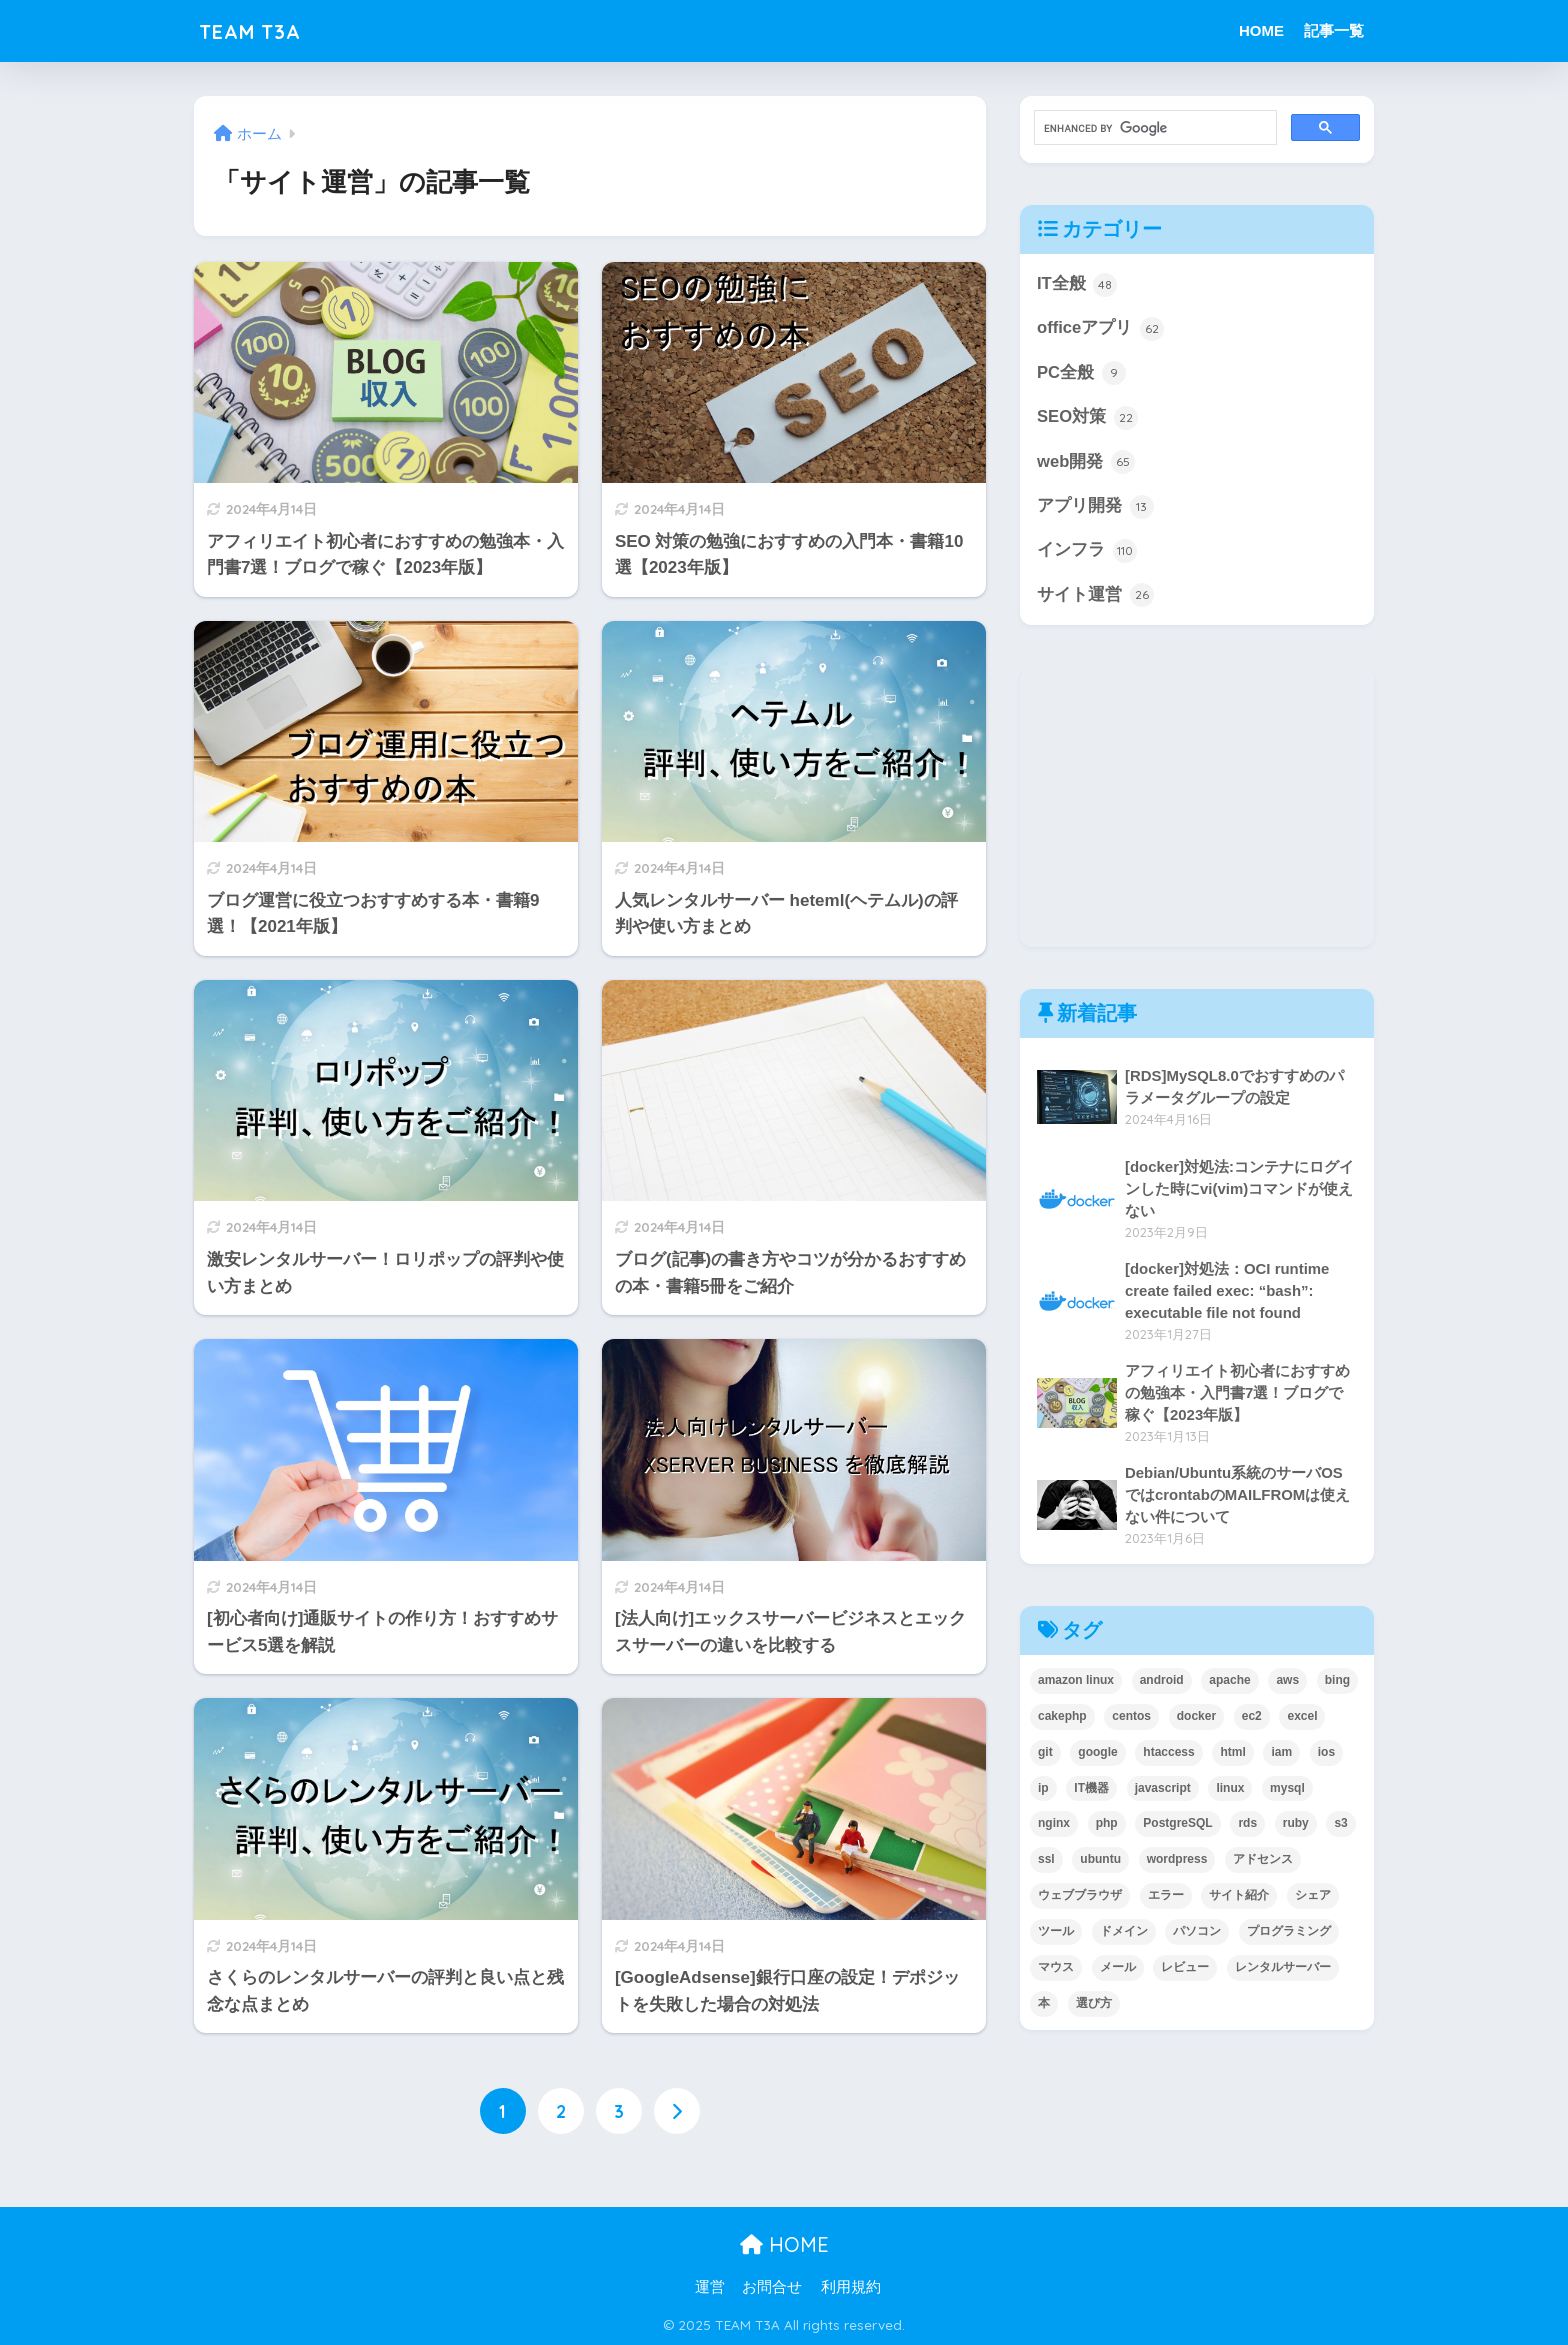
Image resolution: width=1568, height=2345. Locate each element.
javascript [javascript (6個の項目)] (1163, 1790)
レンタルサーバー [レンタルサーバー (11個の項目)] (1283, 1970)
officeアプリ (1100, 329)
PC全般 (1081, 374)
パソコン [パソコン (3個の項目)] (1197, 1934)
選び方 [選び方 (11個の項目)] (1094, 2006)
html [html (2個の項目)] (1232, 1754)
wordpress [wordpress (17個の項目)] (1177, 1862)
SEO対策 (1087, 419)
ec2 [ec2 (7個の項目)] (1252, 1718)
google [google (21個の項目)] (1097, 1754)
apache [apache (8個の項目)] (1229, 1682)
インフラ (1087, 553)
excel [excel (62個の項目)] (1302, 1718)
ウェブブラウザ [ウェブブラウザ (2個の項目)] (1080, 1898)
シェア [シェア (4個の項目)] (1313, 1898)
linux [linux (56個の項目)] (1230, 1790)
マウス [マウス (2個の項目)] (1056, 1970)
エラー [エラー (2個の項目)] (1166, 1898)
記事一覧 (1334, 30)
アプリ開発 (1095, 508)
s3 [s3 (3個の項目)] (1340, 1826)
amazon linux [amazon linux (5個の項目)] (1076, 1682)
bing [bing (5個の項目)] (1337, 1682)
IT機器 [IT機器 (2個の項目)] (1091, 1790)
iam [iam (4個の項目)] (1281, 1754)
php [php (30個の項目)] (1107, 1826)
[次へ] (677, 2111)
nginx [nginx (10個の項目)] (1054, 1826)
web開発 (1086, 463)
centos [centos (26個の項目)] (1131, 1718)
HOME (1261, 30)
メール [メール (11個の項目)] (1118, 1970)
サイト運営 (1095, 598)
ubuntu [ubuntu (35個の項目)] (1100, 1862)
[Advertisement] (1197, 810)
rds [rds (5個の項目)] (1247, 1826)
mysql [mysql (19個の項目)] (1287, 1790)
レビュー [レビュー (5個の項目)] (1185, 1970)
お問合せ (772, 2287)
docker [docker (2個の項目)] (1196, 1718)
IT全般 (1077, 285)
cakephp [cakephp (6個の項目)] (1062, 1718)
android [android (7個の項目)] (1162, 1682)
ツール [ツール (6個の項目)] (1056, 1934)
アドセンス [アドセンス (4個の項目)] (1263, 1862)
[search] (1153, 128)
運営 (710, 2287)
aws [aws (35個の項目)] (1287, 1682)
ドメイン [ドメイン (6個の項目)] (1124, 1934)
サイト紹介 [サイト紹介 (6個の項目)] (1239, 1898)
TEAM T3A (259, 30)
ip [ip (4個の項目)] (1043, 1790)
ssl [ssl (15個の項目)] (1046, 1862)
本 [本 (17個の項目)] (1044, 2006)
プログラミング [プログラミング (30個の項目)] (1289, 1934)
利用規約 (851, 2287)
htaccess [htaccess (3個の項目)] (1168, 1754)
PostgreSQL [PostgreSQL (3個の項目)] (1177, 1826)
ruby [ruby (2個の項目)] (1296, 1826)
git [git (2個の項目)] (1045, 1754)
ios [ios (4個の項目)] (1326, 1754)
